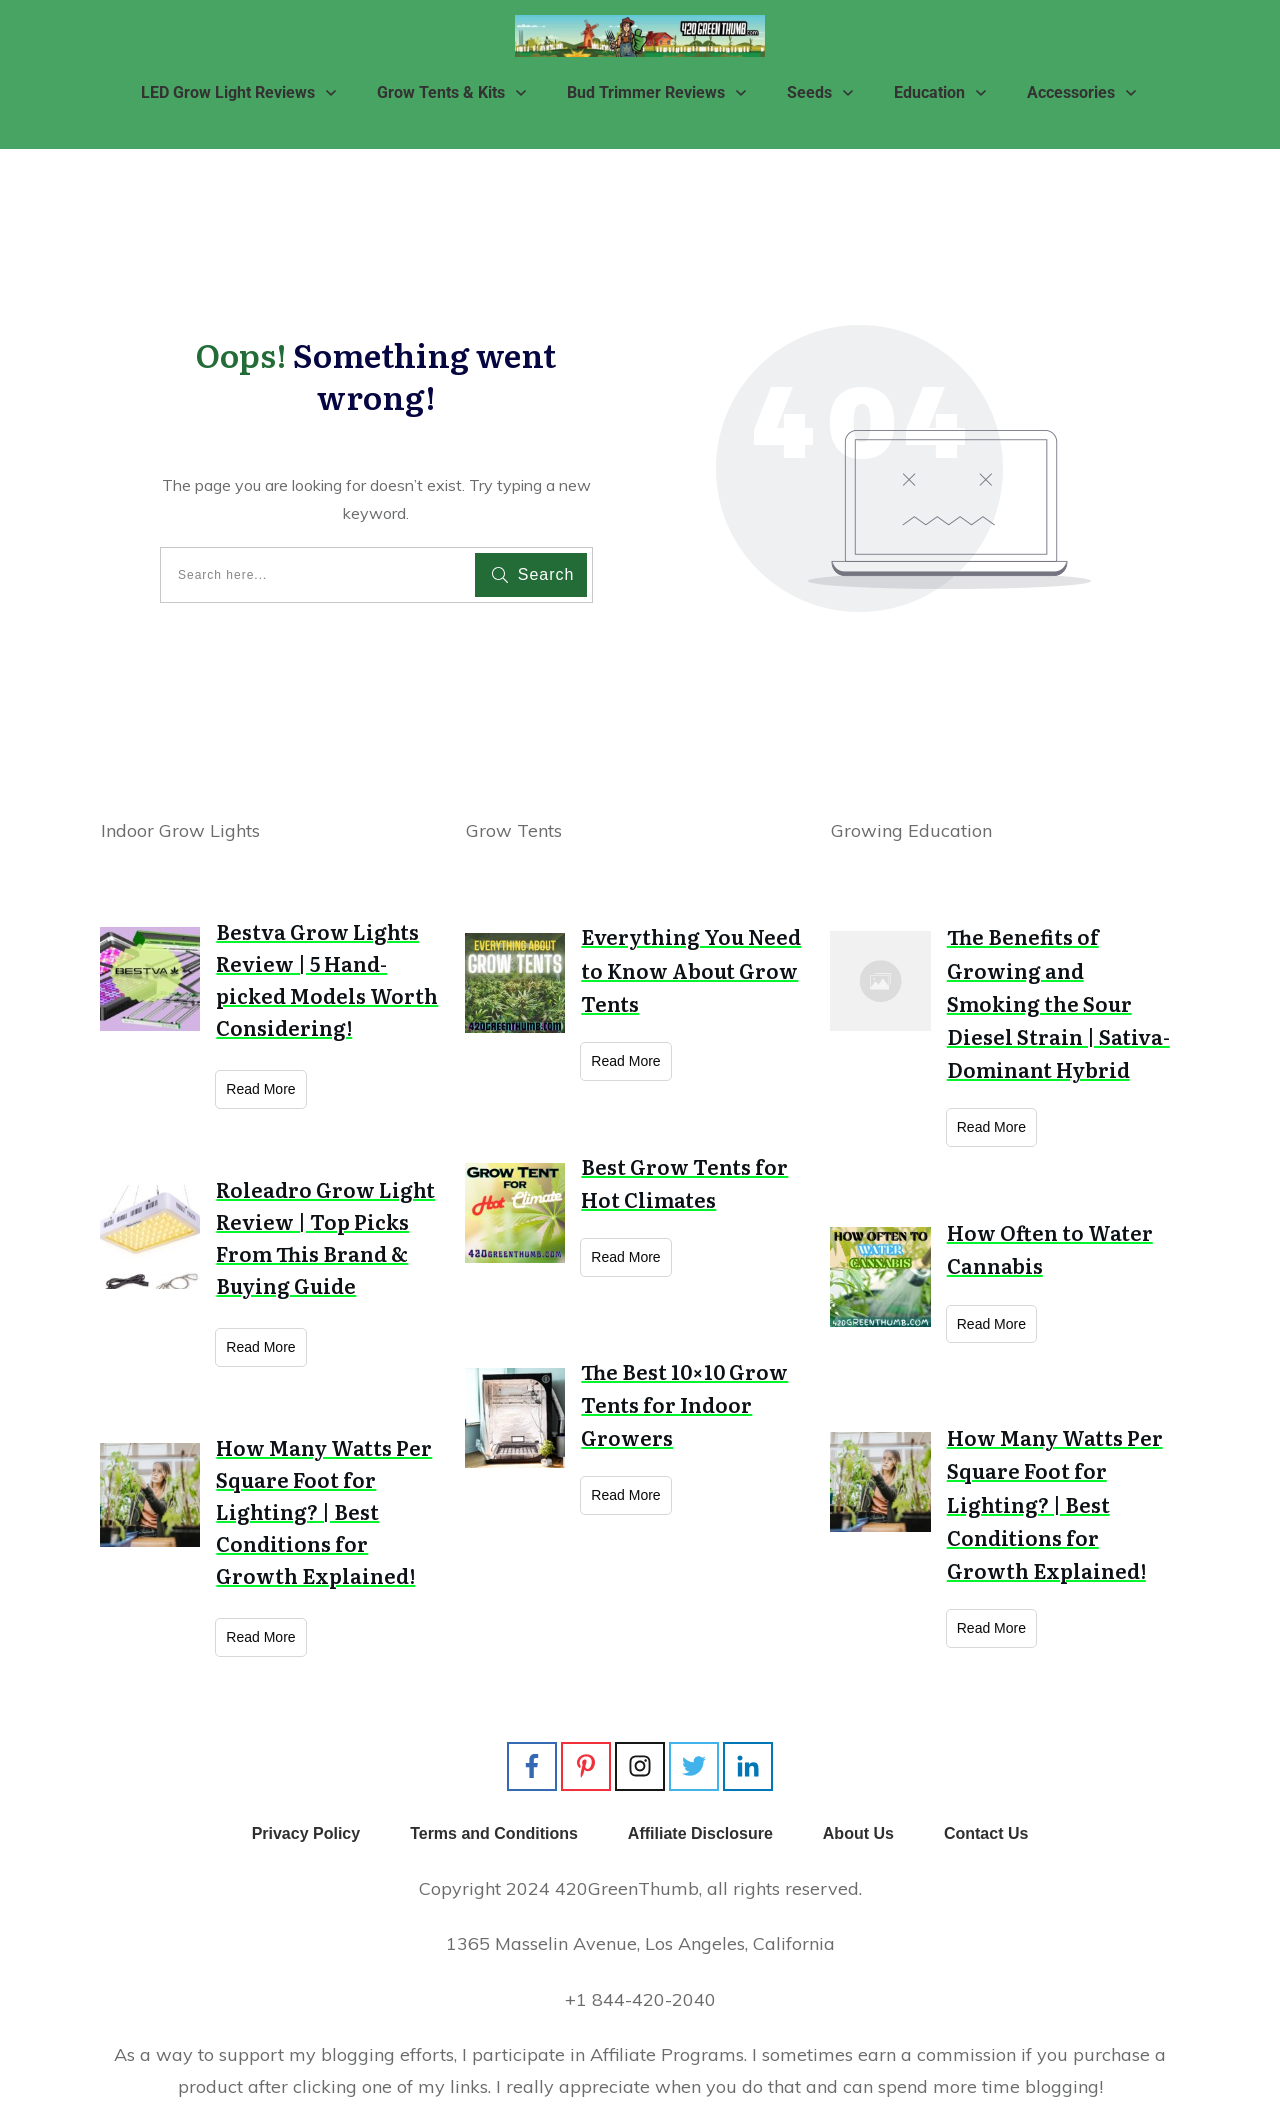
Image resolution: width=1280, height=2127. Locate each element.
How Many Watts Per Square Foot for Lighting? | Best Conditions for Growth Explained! (324, 1511)
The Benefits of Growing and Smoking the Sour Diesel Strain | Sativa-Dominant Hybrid (1058, 1002)
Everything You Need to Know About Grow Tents (691, 969)
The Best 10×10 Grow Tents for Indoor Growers (684, 1404)
